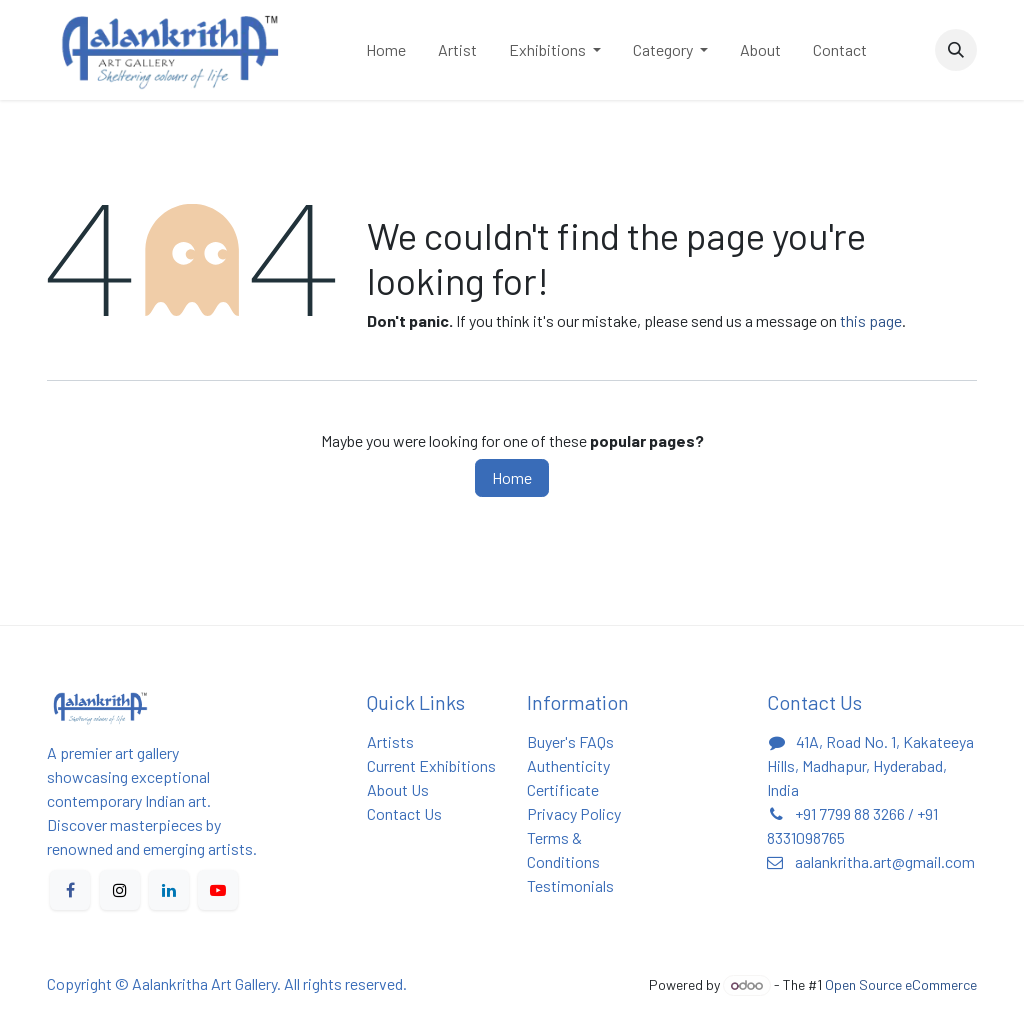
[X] (120, 890)
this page (871, 320)
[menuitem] (386, 50)
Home (512, 477)
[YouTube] (218, 890)
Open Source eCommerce (901, 984)
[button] (956, 50)
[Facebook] (70, 890)
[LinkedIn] (169, 890)
